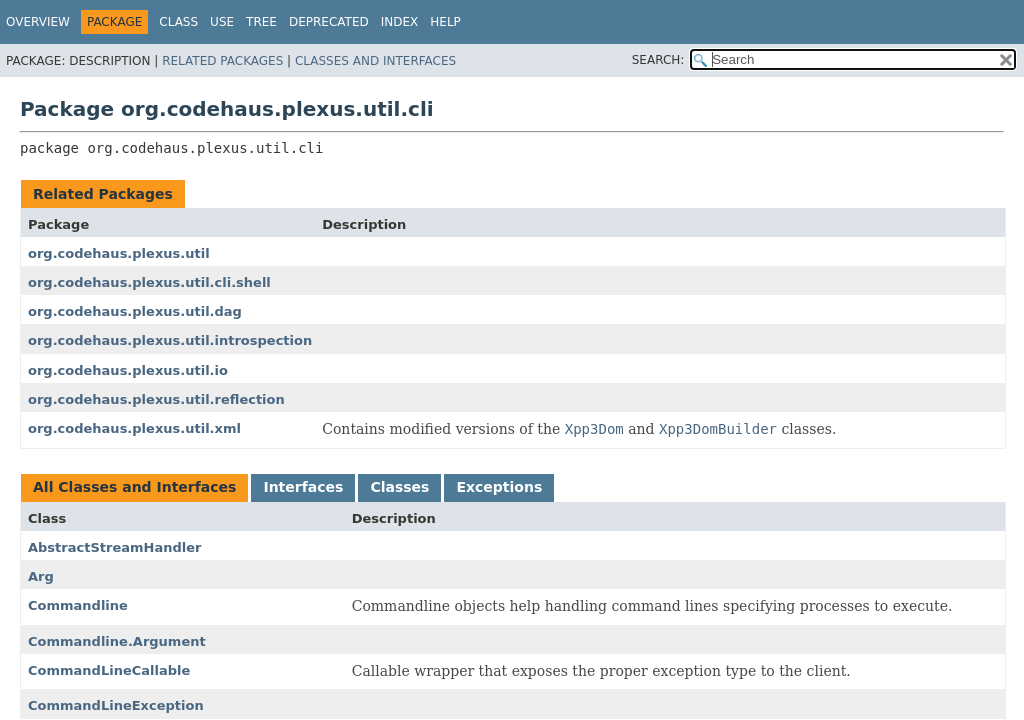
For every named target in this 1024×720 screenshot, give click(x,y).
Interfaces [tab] (303, 487)
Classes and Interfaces (375, 61)
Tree (261, 22)
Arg (41, 576)
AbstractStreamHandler (114, 547)
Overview (38, 22)
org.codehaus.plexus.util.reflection (156, 399)
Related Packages (222, 61)
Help (445, 22)
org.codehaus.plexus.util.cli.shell (149, 282)
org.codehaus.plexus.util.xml (134, 428)
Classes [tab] (399, 487)
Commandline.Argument (117, 641)
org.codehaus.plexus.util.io (128, 370)
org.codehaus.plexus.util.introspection (170, 340)
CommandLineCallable (109, 670)
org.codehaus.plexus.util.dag (135, 311)
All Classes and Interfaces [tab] (134, 487)
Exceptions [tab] (499, 487)
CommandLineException (116, 705)
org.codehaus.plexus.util (119, 253)
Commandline (78, 605)
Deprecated (329, 22)
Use (222, 22)
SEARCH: (658, 60)
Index (400, 22)
